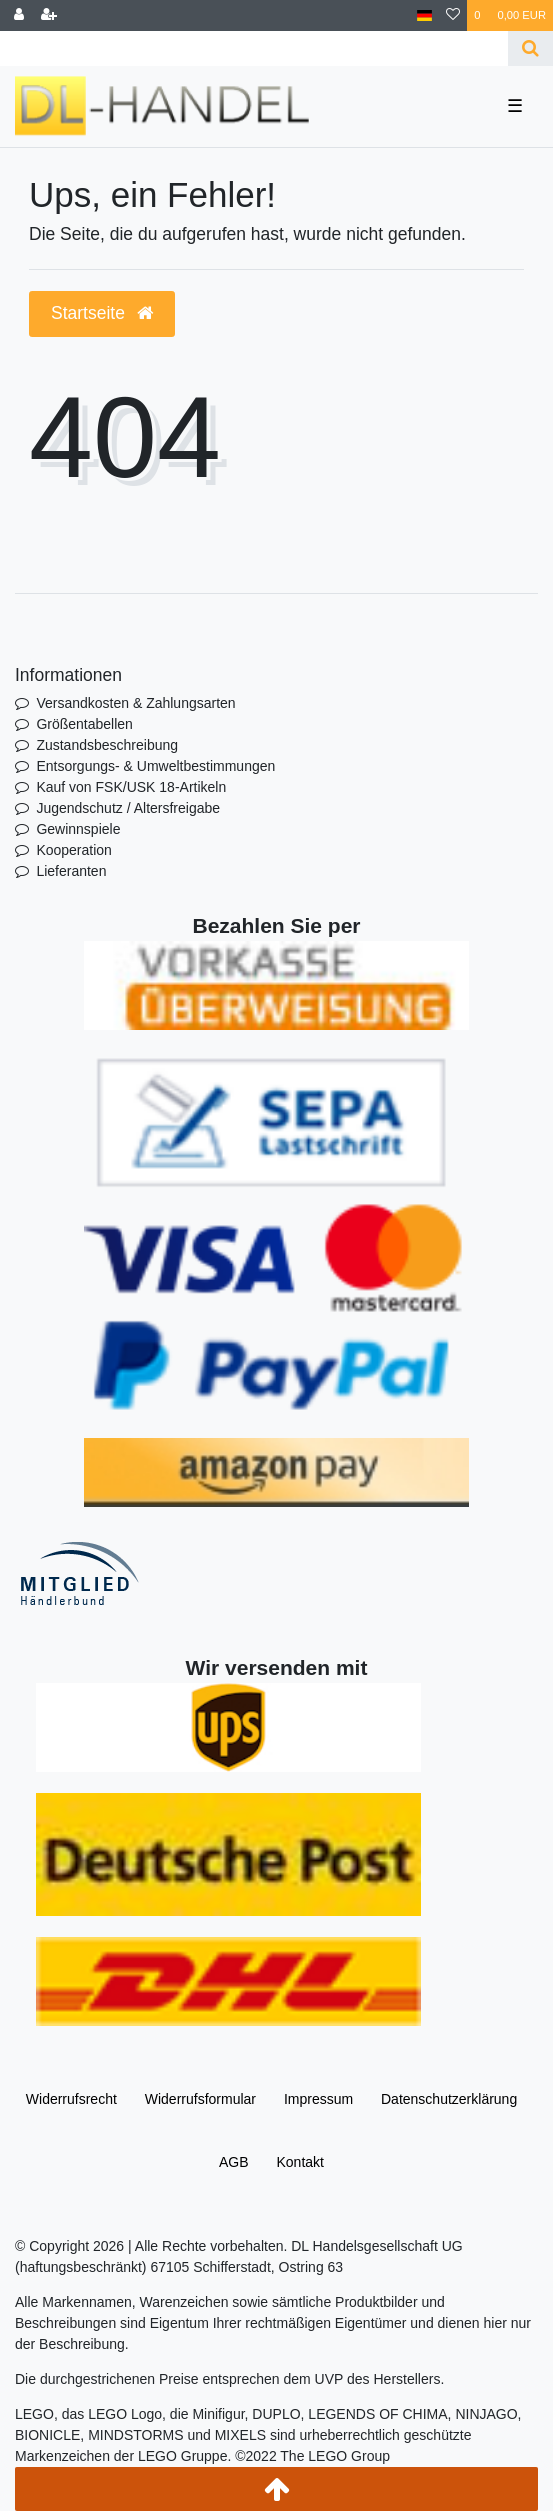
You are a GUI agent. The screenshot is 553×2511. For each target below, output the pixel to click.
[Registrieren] (49, 15)
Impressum (318, 2099)
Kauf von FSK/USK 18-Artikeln (131, 787)
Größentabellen (84, 724)
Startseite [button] (102, 313)
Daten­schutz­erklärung (449, 2099)
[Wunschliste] (453, 15)
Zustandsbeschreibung (107, 745)
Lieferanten (71, 871)
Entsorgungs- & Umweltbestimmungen (155, 766)
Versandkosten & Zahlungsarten (135, 703)
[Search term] (254, 48)
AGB (234, 2162)
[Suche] (530, 48)
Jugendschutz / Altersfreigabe (128, 808)
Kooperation (74, 850)
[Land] (424, 15)
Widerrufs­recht (71, 2099)
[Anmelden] (19, 15)
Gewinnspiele (78, 829)
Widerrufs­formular (200, 2099)
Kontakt (299, 2162)
